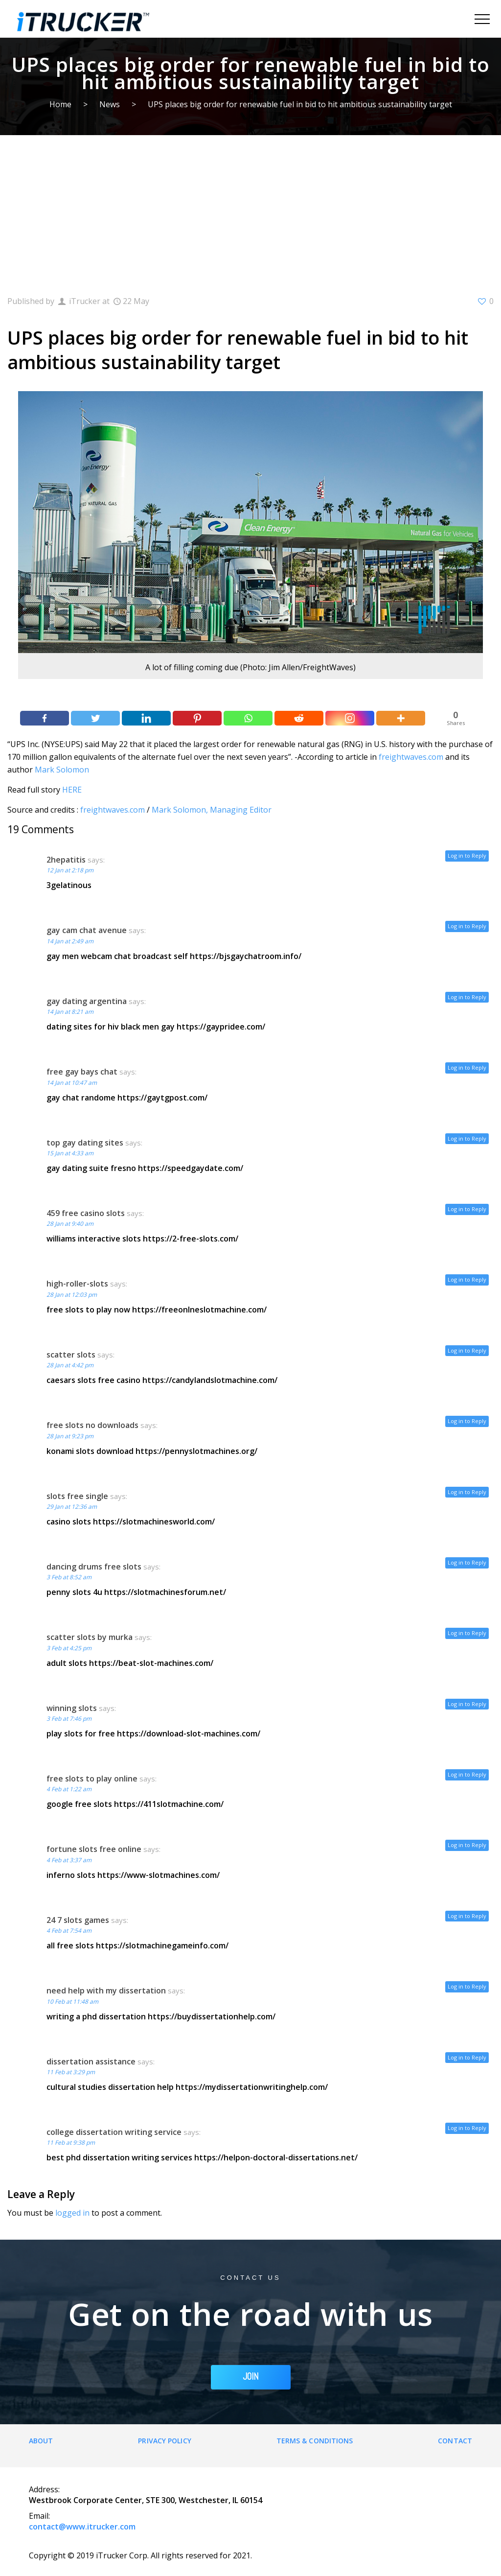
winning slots (71, 1708)
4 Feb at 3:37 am (68, 1860)
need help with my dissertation (106, 1990)
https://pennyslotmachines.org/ (196, 1451)
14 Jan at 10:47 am (71, 1082)
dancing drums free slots (93, 1566)
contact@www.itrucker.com (82, 2526)
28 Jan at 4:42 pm (69, 1365)
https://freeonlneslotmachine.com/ (199, 1309)
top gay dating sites (84, 1142)
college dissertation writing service (114, 2132)
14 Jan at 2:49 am (69, 941)
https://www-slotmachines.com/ (158, 1875)
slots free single (77, 1496)
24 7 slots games (77, 1920)
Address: (44, 2489)
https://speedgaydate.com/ (190, 1168)
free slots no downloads (92, 1425)
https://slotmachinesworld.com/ (154, 1521)
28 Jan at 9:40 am (69, 1223)
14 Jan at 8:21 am (69, 1011)
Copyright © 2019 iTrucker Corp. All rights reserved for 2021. (140, 2555)
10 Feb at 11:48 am (72, 2001)
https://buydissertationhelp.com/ (211, 2016)
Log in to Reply (467, 855)
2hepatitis (66, 859)
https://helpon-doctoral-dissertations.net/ (276, 2157)
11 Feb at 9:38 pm (70, 2142)
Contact (455, 2440)
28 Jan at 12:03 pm (71, 1294)
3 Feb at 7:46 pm (68, 1718)
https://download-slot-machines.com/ (188, 1733)
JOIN (251, 2377)
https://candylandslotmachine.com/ (209, 1380)
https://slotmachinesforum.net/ (165, 1592)
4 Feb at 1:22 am (68, 1789)
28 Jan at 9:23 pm (69, 1436)
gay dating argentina (86, 1001)
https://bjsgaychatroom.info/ (245, 956)
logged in (72, 2212)
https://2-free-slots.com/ (190, 1238)
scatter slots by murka (89, 1637)
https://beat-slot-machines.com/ (151, 1663)
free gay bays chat (81, 1071)
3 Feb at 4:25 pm (68, 1648)
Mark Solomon (62, 769)
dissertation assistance (91, 2061)
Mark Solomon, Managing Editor (212, 809)
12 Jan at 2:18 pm (69, 870)
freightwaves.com (411, 756)
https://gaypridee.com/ (221, 1026)
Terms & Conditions (314, 2440)
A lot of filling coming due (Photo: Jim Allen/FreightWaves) (250, 667)
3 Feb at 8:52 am (68, 1577)
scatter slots (70, 1354)
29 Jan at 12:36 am (71, 1506)
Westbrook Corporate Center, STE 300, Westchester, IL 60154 (145, 2500)
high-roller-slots (77, 1283)
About (41, 2440)
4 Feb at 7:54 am (68, 1930)
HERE (72, 789)
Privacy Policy (164, 2440)
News (109, 104)
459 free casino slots (85, 1213)
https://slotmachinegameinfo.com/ (162, 1945)
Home (60, 104)
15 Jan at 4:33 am (69, 1153)
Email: (39, 2515)
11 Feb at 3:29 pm (70, 2072)
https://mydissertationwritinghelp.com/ (252, 2087)
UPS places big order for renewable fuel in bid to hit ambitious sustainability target (300, 104)
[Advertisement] (250, 208)
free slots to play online (91, 1778)
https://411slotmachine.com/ (169, 1804)
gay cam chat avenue (86, 930)
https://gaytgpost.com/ (162, 1097)
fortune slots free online (93, 1849)
